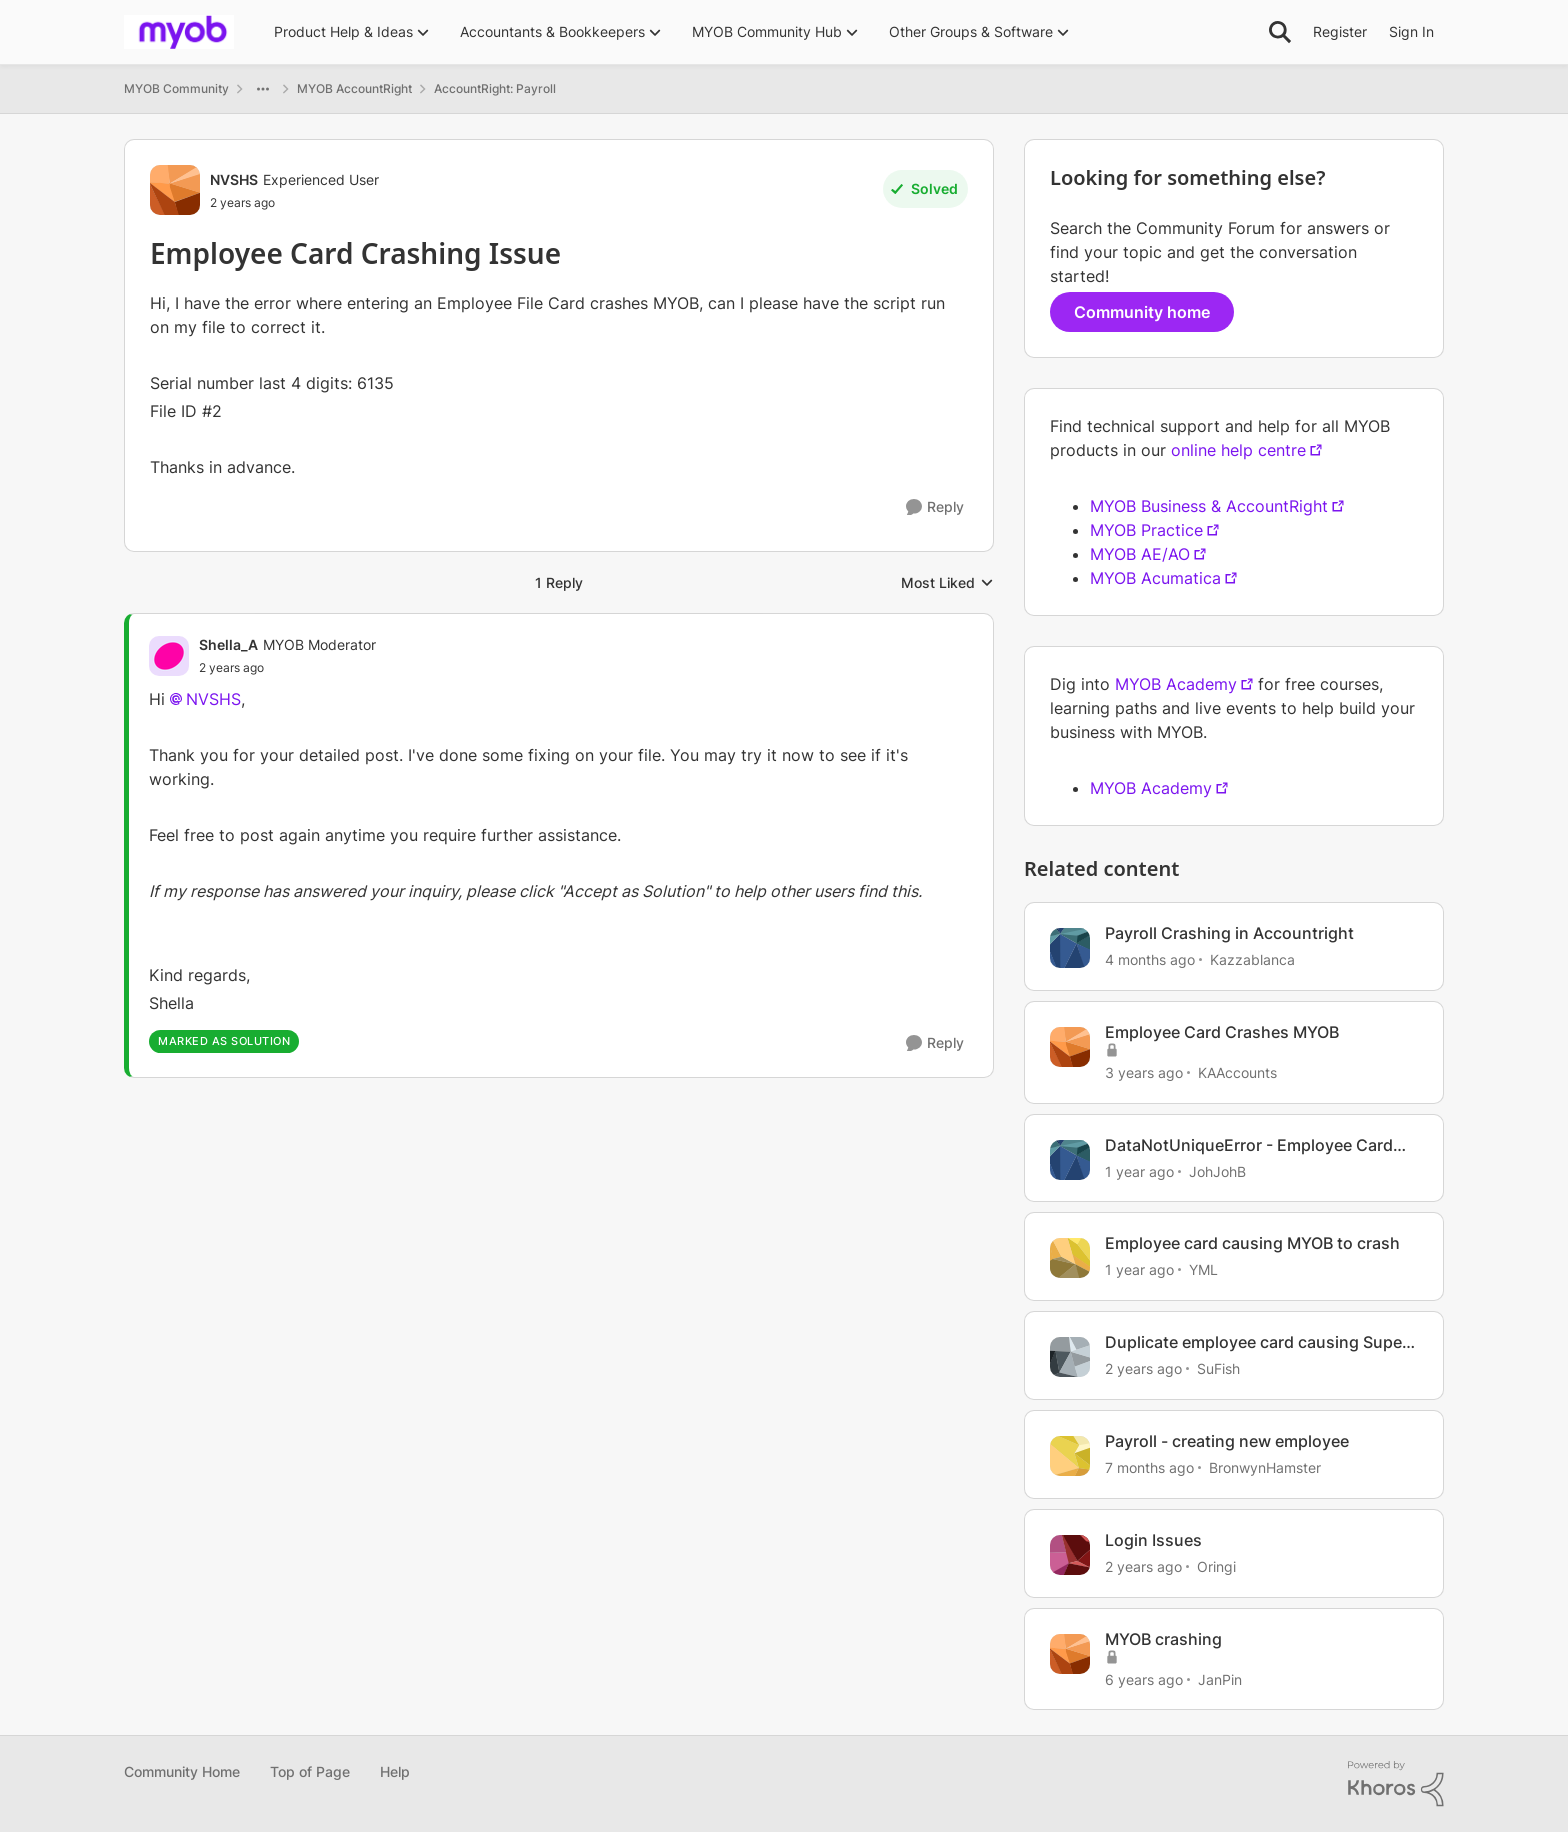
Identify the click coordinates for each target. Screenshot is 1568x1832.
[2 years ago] (1143, 1368)
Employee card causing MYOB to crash (1252, 1243)
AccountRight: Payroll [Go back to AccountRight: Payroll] (495, 88)
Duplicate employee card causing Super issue (1256, 1342)
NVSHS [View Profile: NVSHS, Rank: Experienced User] (234, 179)
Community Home (182, 1771)
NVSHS (213, 699)
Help (395, 1771)
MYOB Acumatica (1155, 578)
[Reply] (935, 507)
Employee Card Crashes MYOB (1222, 1032)
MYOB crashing (1163, 1639)
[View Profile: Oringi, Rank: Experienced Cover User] (1070, 1555)
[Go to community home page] (179, 32)
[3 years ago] (1144, 1072)
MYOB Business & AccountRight (1209, 506)
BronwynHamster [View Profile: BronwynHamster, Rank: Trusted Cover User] (1265, 1467)
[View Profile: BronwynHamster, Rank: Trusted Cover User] (1070, 1456)
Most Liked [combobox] (947, 583)
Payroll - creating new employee (1227, 1441)
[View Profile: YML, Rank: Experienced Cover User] (1070, 1258)
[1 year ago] (1139, 1170)
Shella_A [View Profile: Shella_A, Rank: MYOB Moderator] (228, 644)
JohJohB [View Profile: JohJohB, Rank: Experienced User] (1217, 1170)
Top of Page (310, 1771)
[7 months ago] (1149, 1467)
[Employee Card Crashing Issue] (287, 668)
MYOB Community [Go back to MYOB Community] (176, 88)
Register (1340, 31)
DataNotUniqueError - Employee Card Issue (1249, 1145)
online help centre (1238, 450)
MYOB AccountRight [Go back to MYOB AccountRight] (354, 88)
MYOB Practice (1146, 530)
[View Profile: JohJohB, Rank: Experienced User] (1070, 1160)
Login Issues (1153, 1540)
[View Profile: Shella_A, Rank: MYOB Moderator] (169, 656)
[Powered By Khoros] (1396, 1784)
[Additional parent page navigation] (263, 89)
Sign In (1411, 31)
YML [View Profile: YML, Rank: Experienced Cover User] (1203, 1269)
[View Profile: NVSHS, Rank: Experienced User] (175, 190)
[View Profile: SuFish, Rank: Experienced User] (1070, 1357)
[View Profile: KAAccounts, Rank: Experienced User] (1070, 1047)
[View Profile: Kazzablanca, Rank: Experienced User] (1070, 948)
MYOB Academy (1176, 684)
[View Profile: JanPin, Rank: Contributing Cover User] (1070, 1654)
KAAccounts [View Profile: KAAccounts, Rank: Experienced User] (1237, 1072)
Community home (1142, 312)
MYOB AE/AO (1140, 554)
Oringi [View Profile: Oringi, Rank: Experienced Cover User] (1216, 1566)
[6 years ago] (1144, 1678)
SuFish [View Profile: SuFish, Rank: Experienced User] (1218, 1368)
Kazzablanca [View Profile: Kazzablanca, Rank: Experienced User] (1252, 959)
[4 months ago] (1150, 959)
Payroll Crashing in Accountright (1229, 933)
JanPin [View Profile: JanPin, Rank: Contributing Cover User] (1220, 1678)
